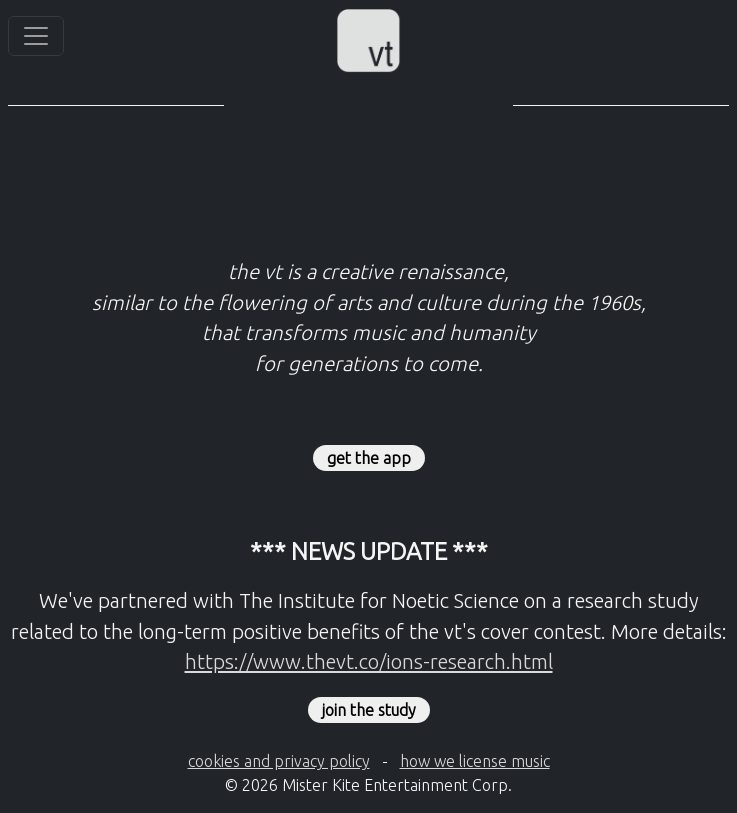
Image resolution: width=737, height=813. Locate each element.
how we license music (475, 761)
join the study (369, 710)
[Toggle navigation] (36, 36)
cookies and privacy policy (279, 761)
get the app (369, 458)
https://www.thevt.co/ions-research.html (369, 661)
